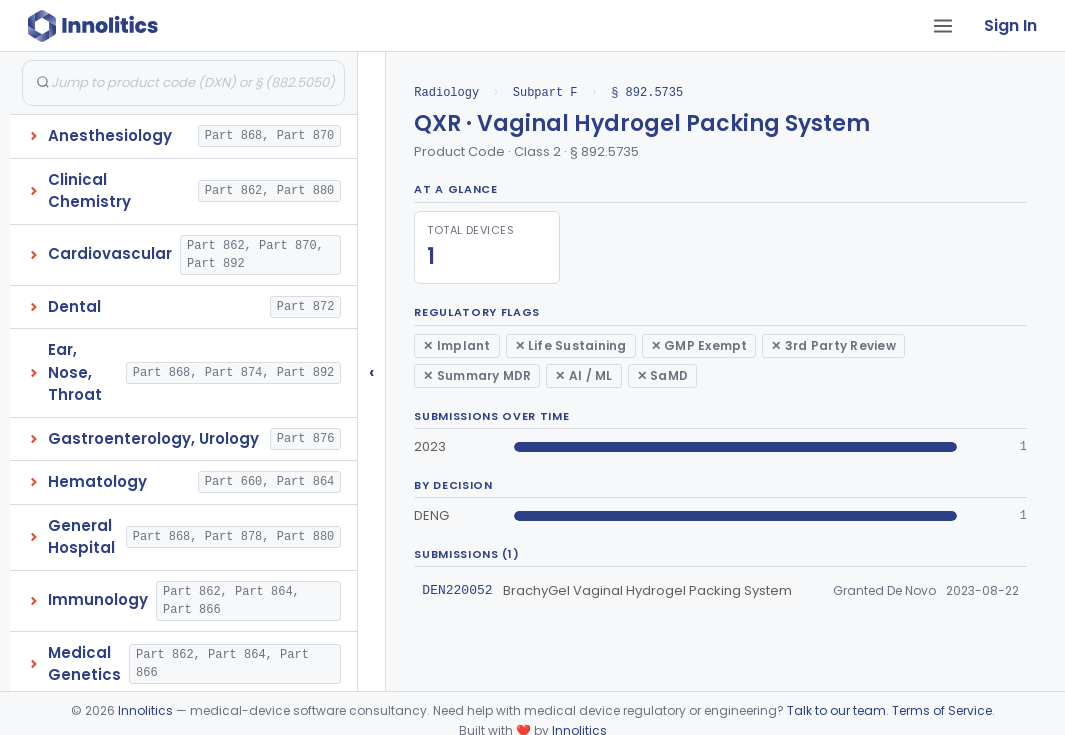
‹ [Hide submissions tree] (372, 371)
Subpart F (545, 92)
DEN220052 (457, 590)
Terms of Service (942, 710)
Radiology (446, 92)
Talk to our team (836, 710)
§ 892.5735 (647, 92)
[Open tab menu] (943, 26)
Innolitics (145, 710)
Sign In (1010, 25)
